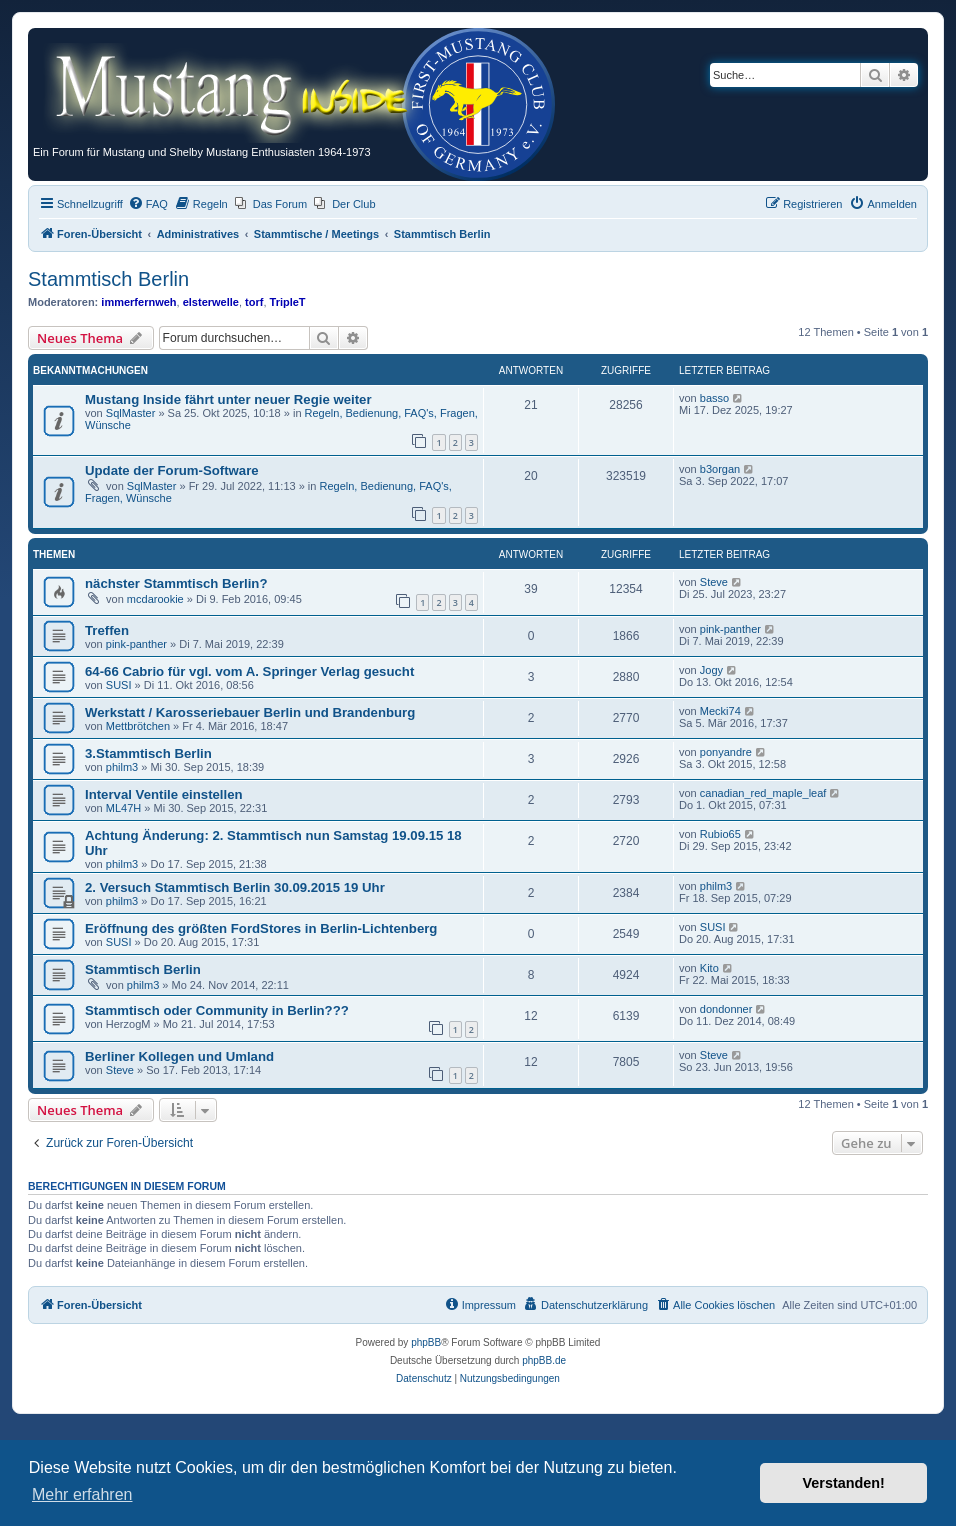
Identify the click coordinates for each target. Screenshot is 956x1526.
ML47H (123, 808)
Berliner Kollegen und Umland (179, 1056)
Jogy (711, 670)
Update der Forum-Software (172, 470)
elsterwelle (211, 302)
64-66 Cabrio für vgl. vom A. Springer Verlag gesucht (249, 671)
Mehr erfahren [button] (82, 1494)
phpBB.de (544, 1360)
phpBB (426, 1342)
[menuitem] (148, 204)
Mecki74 (720, 711)
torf (254, 302)
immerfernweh (138, 302)
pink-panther (136, 644)
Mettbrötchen (138, 726)
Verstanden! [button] (844, 1483)
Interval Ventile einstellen (164, 794)
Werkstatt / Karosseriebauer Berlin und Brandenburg (250, 712)
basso (714, 398)
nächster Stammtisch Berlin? (176, 583)
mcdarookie (155, 599)
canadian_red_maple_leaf (763, 793)
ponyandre (726, 752)
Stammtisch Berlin (108, 279)
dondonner (726, 1009)
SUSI (119, 685)
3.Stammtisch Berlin (148, 753)
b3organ (720, 469)
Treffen (107, 630)
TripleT (288, 302)
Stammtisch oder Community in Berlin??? (217, 1010)
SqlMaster (131, 413)
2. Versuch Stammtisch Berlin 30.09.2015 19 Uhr (235, 887)
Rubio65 (720, 834)
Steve (714, 582)
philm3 (122, 767)
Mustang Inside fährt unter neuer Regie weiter (228, 399)
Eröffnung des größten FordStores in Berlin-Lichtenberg (261, 928)
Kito (709, 968)
